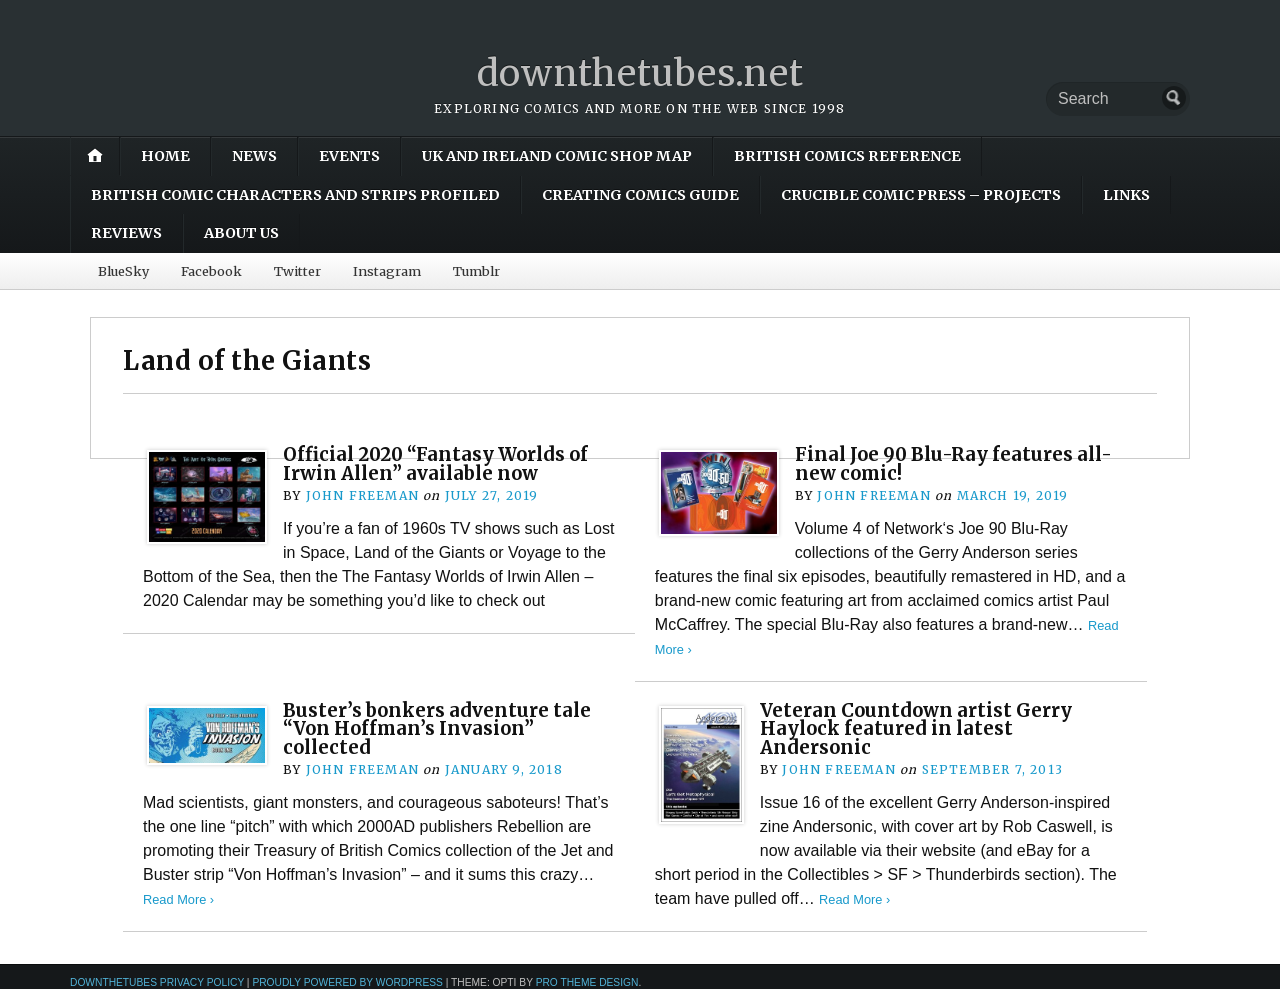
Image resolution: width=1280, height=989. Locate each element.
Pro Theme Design (587, 982)
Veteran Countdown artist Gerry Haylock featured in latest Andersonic (916, 729)
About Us (241, 233)
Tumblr (476, 271)
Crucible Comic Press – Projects (921, 195)
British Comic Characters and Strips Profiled (295, 195)
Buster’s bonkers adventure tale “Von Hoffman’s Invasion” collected (437, 729)
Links (1126, 195)
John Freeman (362, 495)
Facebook (211, 271)
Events (349, 156)
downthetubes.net (640, 73)
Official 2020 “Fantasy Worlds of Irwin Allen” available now (435, 463)
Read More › (178, 899)
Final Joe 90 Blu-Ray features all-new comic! (953, 463)
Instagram (387, 271)
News (254, 156)
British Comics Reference (847, 156)
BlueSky (123, 271)
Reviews (126, 233)
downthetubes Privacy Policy (157, 982)
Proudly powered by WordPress (347, 982)
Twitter (297, 271)
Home (165, 156)
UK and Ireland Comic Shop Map (557, 156)
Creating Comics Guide (640, 195)
